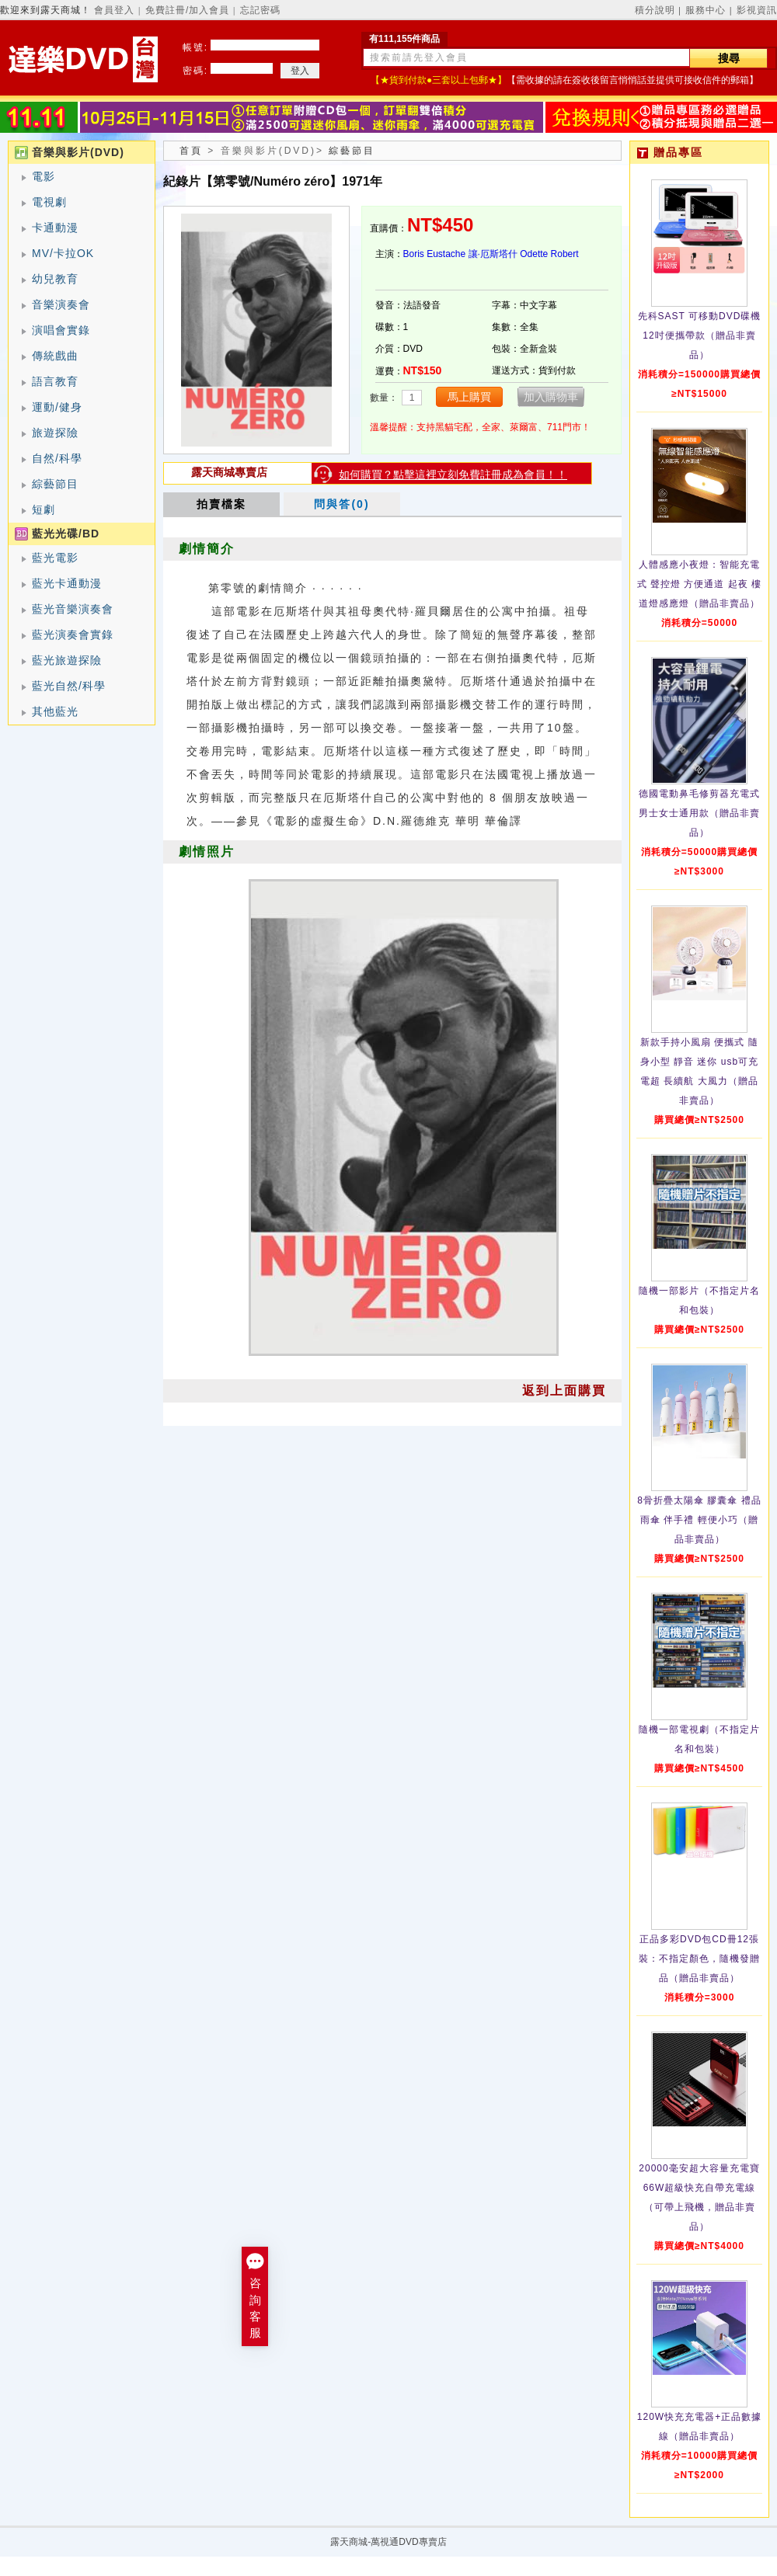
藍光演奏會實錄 (72, 634)
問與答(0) (341, 504)
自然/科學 (57, 458)
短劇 (43, 509)
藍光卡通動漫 (67, 583)
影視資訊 (757, 10)
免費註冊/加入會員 (187, 10)
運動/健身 (57, 407)
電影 (43, 176)
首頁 (191, 150)
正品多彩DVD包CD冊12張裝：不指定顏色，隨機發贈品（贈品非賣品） (699, 1958)
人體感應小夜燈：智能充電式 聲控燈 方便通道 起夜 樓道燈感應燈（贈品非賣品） (699, 584)
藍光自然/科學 (69, 686)
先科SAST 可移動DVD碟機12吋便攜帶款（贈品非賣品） (699, 335)
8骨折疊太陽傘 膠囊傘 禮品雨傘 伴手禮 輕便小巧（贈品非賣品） (699, 1520)
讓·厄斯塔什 (493, 254)
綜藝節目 (55, 484)
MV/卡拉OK (63, 253)
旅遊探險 (55, 432)
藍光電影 (55, 557)
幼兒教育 (55, 279)
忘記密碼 (260, 10)
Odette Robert (549, 254)
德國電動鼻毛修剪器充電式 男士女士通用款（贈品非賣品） (699, 813)
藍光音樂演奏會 (72, 609)
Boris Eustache (434, 254)
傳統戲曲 (55, 355)
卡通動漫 (55, 227)
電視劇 (49, 202)
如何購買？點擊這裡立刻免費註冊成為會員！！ (453, 474)
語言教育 (55, 381)
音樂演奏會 (61, 304)
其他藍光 (55, 711)
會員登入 (114, 10)
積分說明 (655, 10)
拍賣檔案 (221, 504)
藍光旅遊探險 (67, 660)
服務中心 (705, 10)
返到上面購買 (564, 1390)
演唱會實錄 (61, 330)
